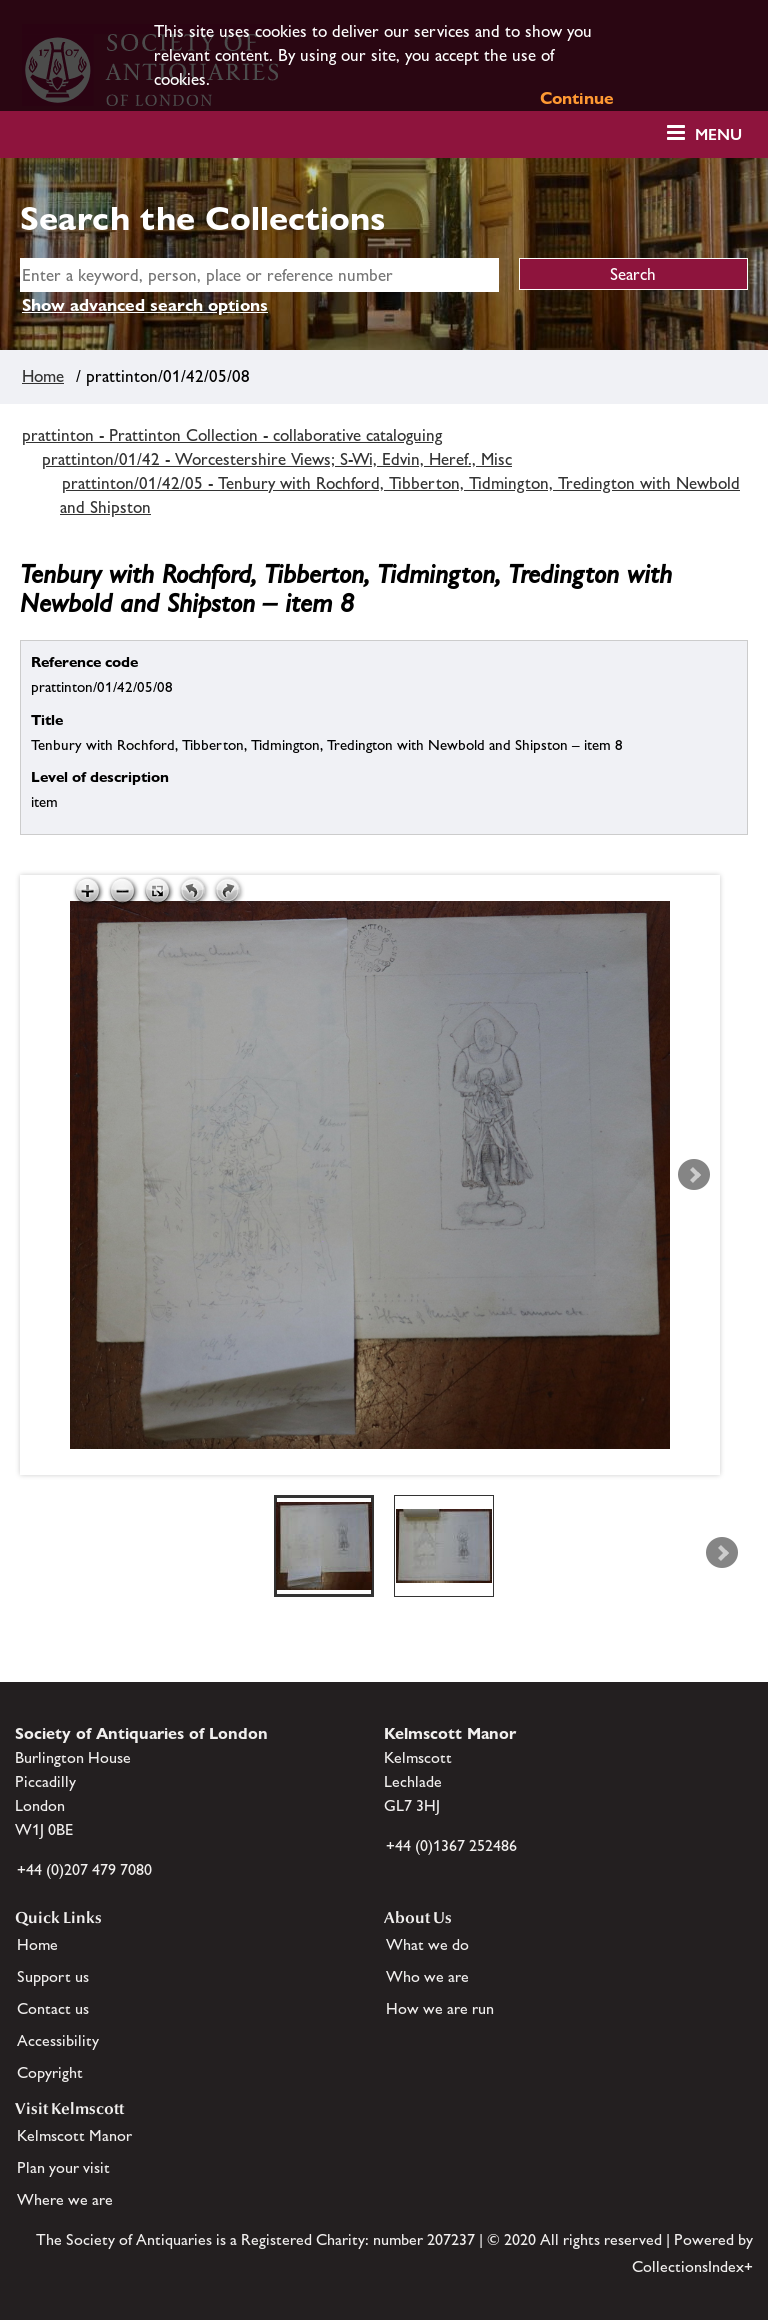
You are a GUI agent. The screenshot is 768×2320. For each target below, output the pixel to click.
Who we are (427, 1976)
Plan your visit (63, 2167)
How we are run (440, 2008)
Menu (718, 134)
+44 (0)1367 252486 (451, 1845)
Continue (577, 98)
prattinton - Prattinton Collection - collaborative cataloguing (232, 435)
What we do (427, 1944)
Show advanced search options (145, 305)
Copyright (50, 2072)
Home (43, 376)
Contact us (53, 2008)
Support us (53, 1976)
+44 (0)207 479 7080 (84, 1869)
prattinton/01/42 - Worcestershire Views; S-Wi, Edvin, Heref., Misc (277, 459)
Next (694, 1175)
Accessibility (58, 2040)
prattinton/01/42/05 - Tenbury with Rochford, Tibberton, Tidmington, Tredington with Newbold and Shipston (400, 495)
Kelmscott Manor (74, 2135)
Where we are (65, 2199)
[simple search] (259, 275)
